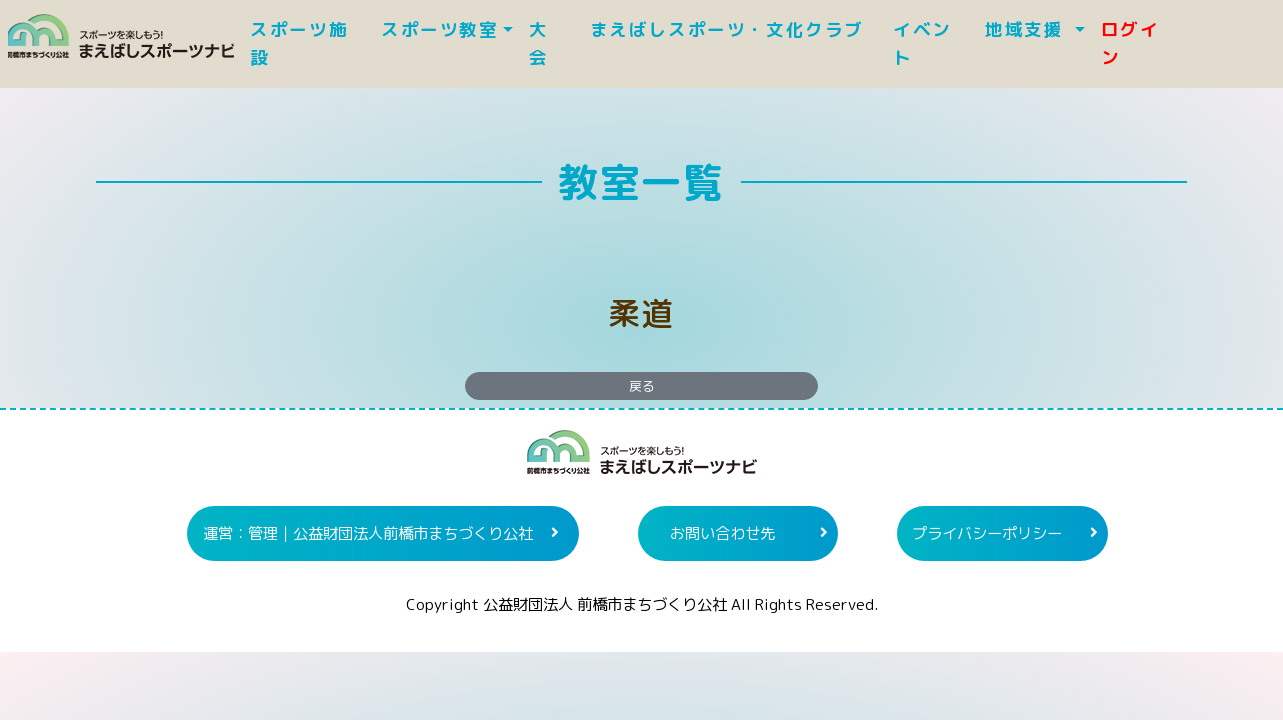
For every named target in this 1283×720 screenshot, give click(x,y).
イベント (922, 43)
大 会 (539, 43)
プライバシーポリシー (987, 533)
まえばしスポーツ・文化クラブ (737, 29)
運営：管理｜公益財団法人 (368, 533)
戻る (642, 386)
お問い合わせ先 (722, 533)
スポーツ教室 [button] (440, 29)
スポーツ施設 (299, 43)
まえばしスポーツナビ (642, 460)
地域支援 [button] (1027, 29)
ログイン (1130, 43)
